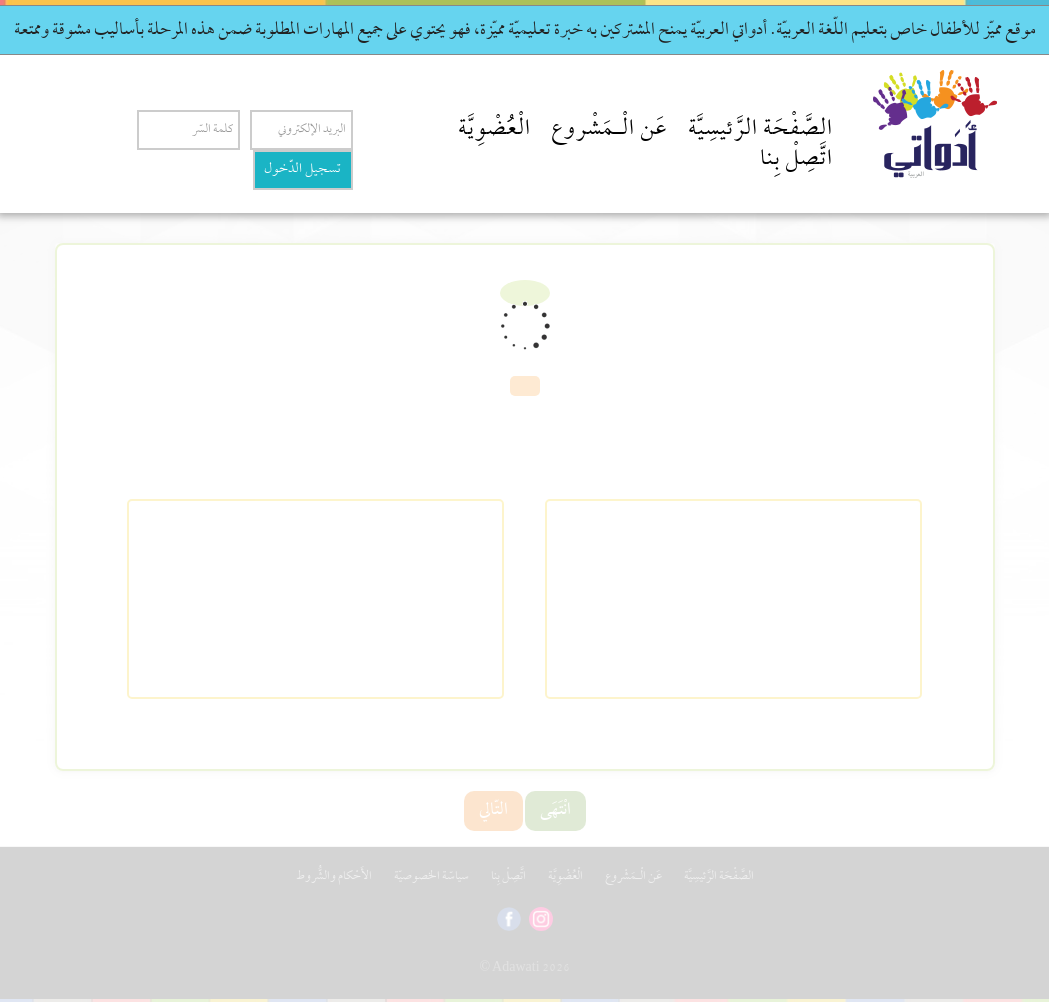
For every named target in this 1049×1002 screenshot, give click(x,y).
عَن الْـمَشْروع (609, 130)
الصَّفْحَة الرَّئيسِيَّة (760, 130)
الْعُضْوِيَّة (494, 130)
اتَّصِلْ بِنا (796, 160)
